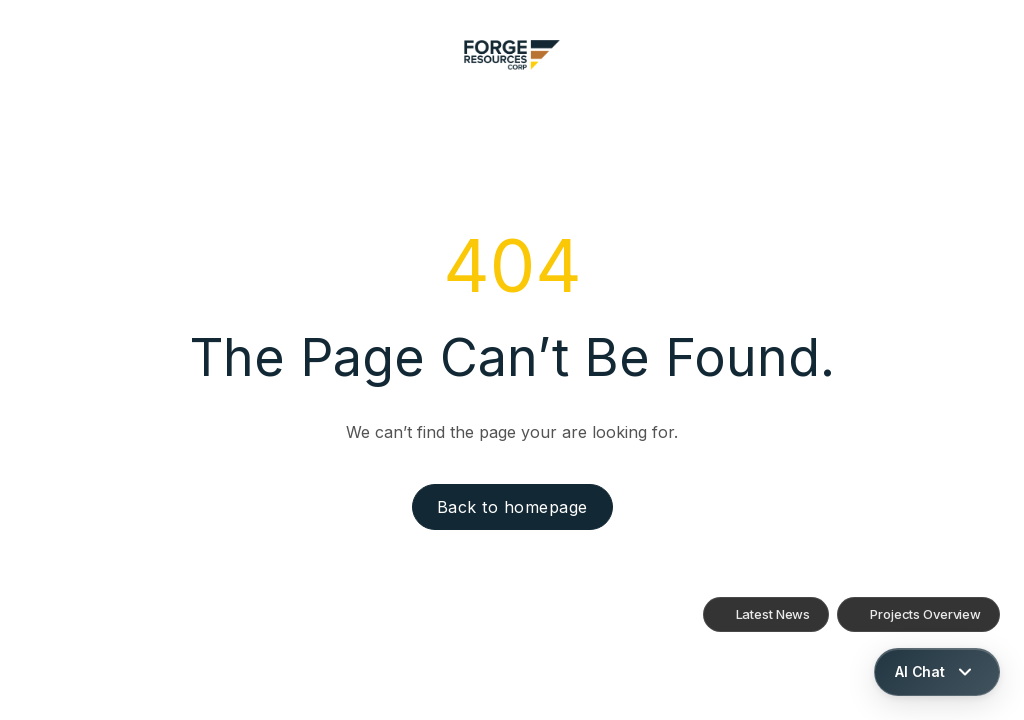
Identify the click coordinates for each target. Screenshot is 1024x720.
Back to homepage (512, 507)
